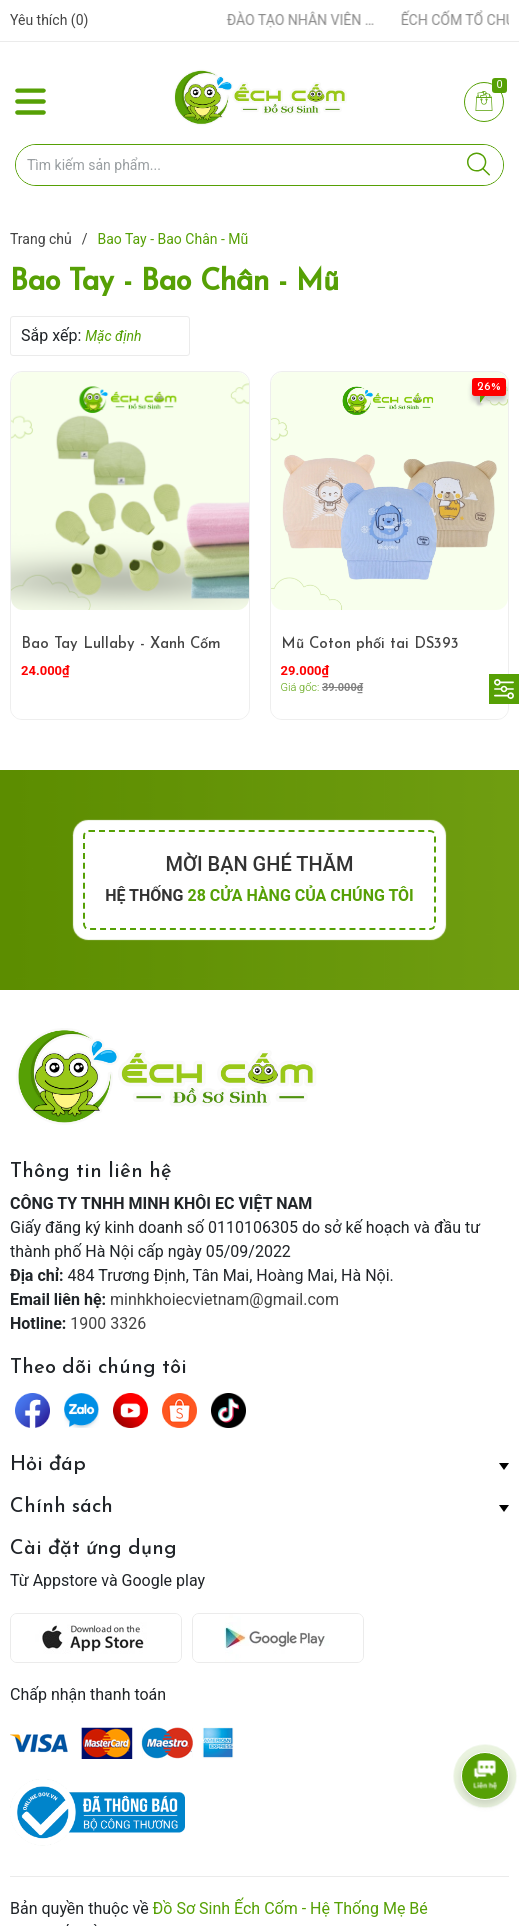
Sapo (125, 1898)
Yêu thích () (49, 20)
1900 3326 (108, 1323)
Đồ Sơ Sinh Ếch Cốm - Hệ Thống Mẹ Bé (290, 1874)
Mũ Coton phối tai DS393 (370, 644)
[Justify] (478, 165)
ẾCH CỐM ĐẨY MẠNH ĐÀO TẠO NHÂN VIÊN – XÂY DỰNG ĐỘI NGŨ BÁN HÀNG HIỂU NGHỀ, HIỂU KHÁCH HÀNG (267, 20)
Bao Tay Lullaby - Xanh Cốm (121, 644)
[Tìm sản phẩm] (259, 165)
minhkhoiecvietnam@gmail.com (224, 1299)
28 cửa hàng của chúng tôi (300, 895)
